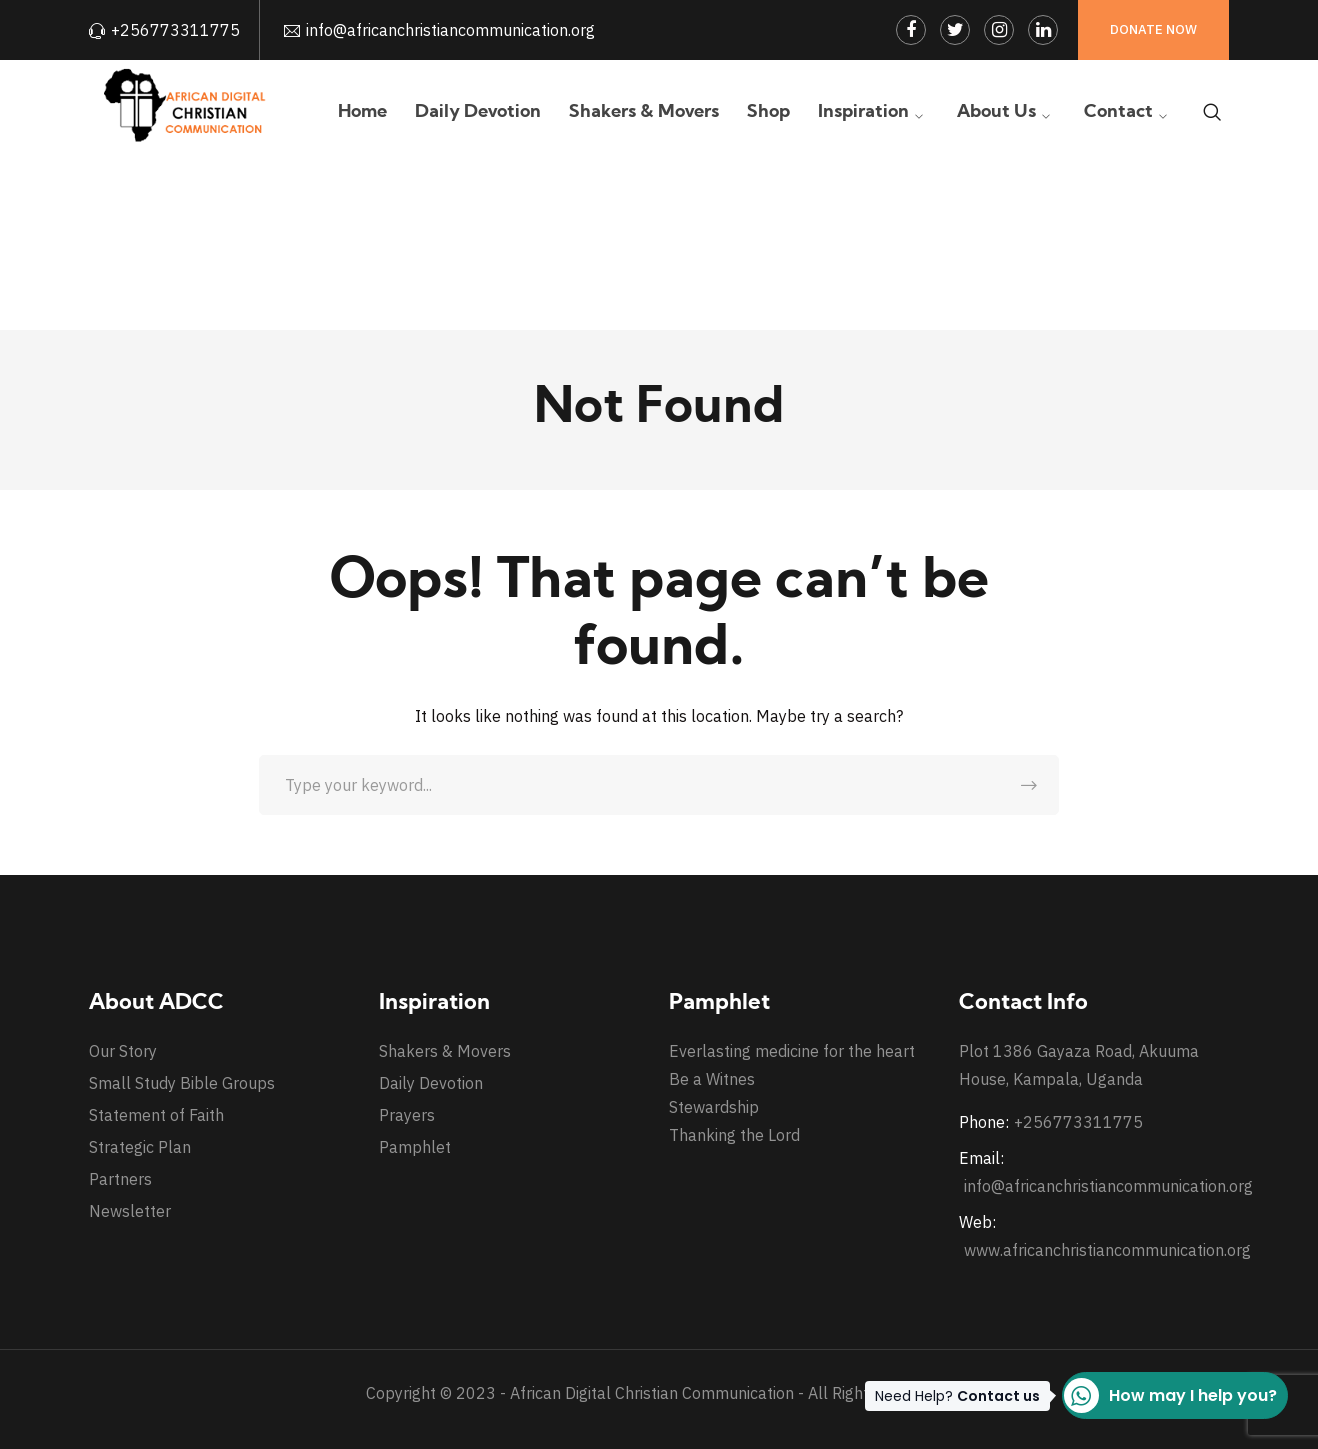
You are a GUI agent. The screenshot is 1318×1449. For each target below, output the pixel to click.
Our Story (123, 1051)
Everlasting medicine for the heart (792, 1051)
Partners (120, 1179)
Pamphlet (415, 1147)
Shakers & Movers (445, 1051)
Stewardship (714, 1107)
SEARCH (1029, 785)
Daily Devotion (431, 1083)
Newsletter (130, 1211)
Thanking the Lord (734, 1135)
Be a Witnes (712, 1079)
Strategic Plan (140, 1147)
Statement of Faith (156, 1115)
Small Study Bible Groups (182, 1083)
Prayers (407, 1115)
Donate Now (1153, 29)
